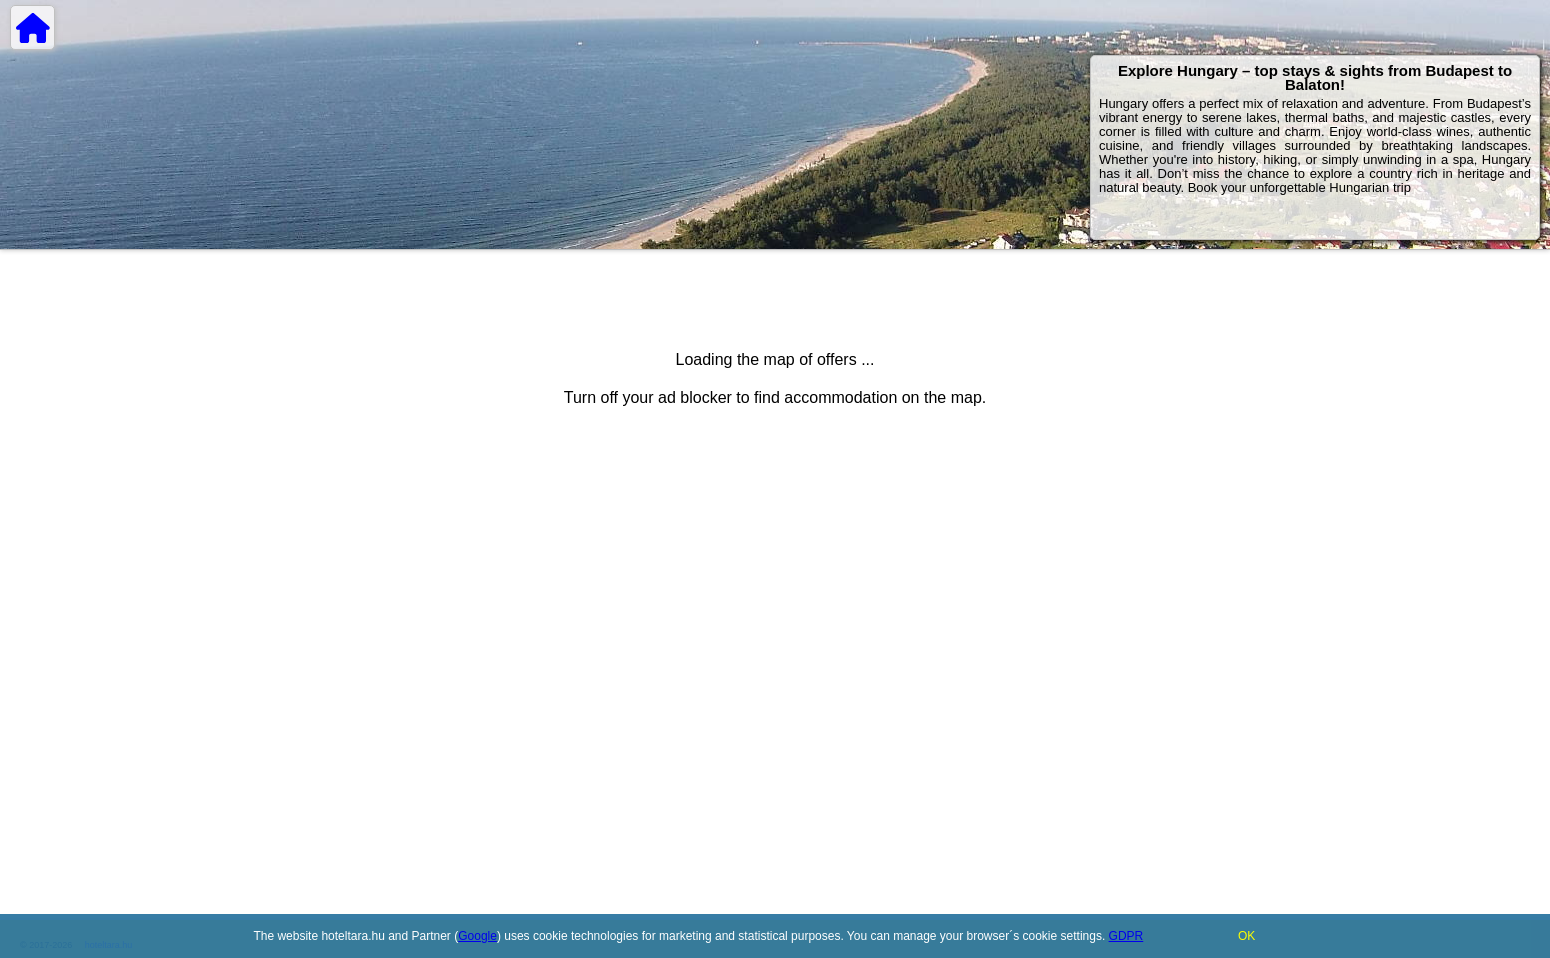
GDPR (1126, 936)
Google (477, 936)
